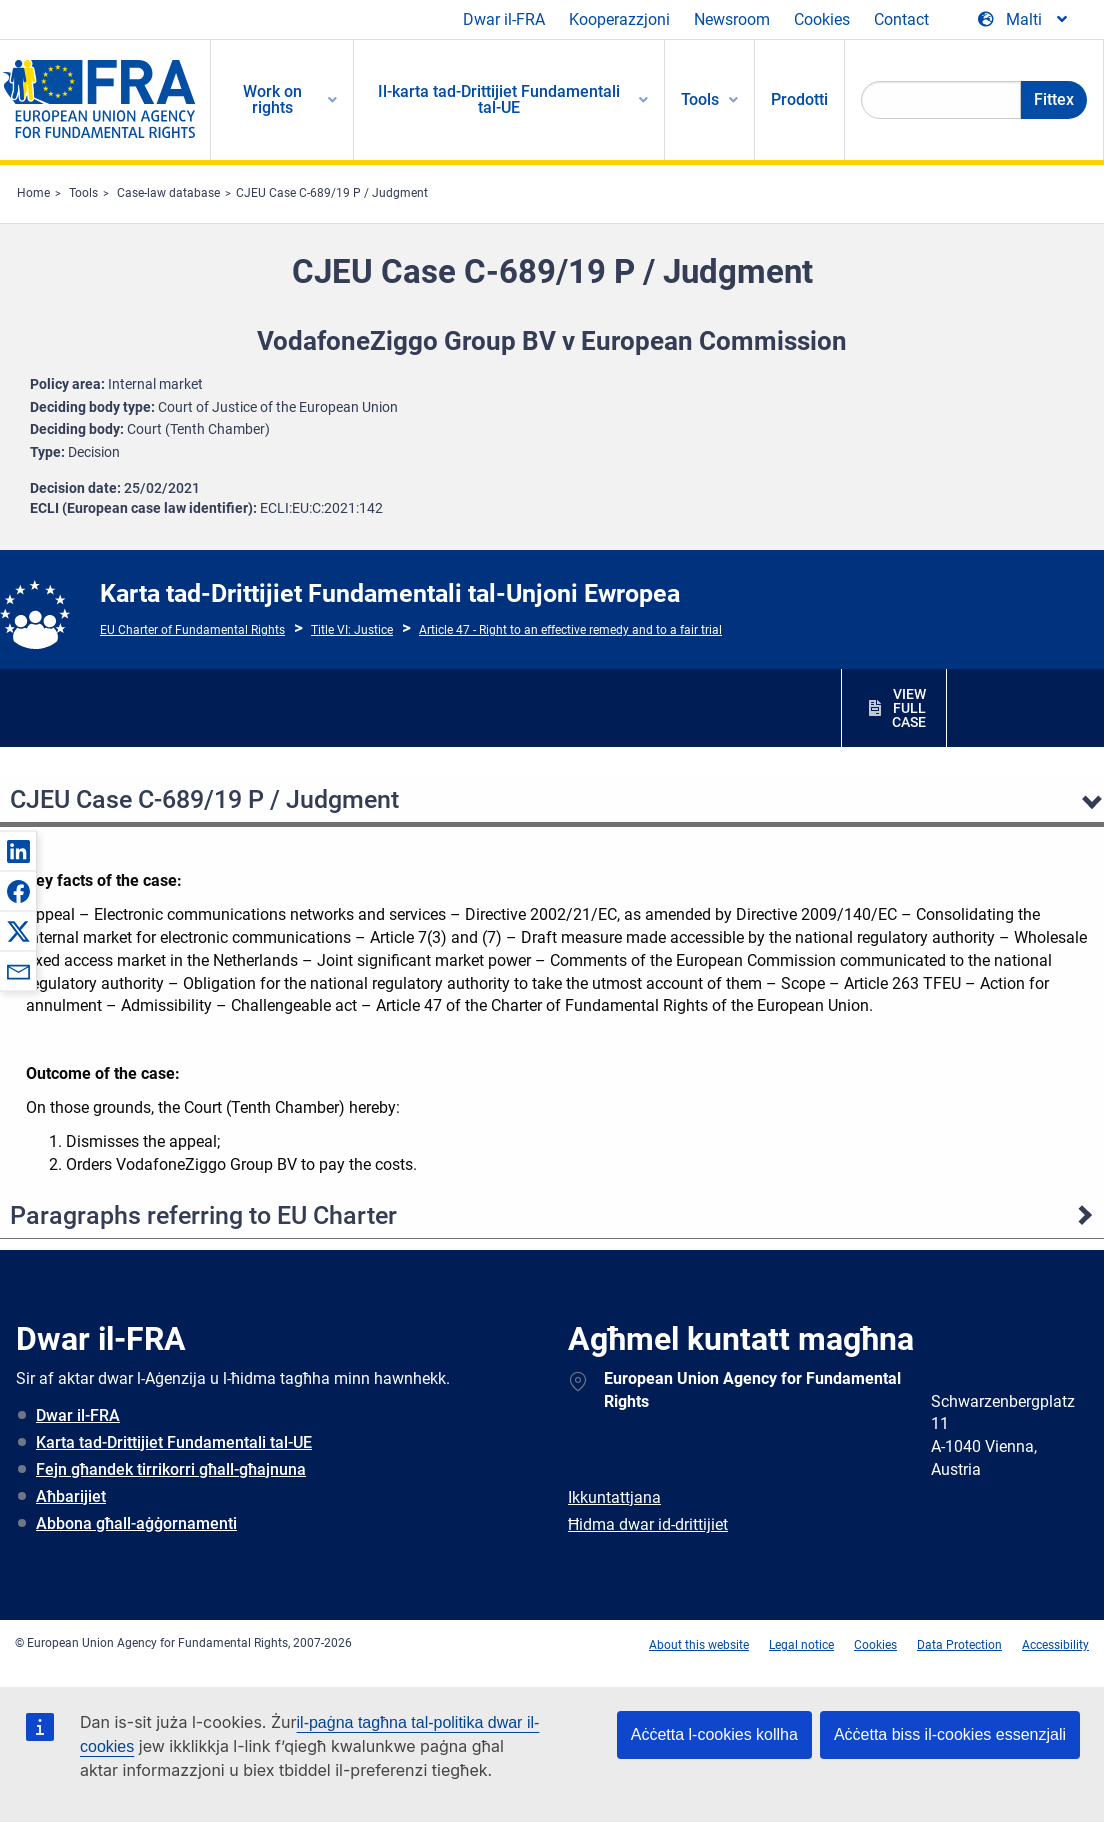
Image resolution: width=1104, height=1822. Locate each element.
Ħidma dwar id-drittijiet (648, 1524)
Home (33, 193)
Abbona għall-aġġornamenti (136, 1523)
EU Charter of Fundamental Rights (192, 630)
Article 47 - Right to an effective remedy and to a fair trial (570, 630)
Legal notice (801, 1645)
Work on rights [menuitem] (272, 99)
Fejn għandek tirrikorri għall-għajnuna (171, 1469)
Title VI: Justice (352, 630)
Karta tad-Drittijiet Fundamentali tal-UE (174, 1442)
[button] (18, 851)
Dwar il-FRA (504, 19)
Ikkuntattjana (614, 1497)
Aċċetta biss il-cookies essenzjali (950, 1734)
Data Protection (959, 1645)
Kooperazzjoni (619, 19)
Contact (901, 19)
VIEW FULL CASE (909, 708)
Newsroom (732, 19)
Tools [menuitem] (700, 99)
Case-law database (168, 193)
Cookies (822, 19)
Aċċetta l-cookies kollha (714, 1734)
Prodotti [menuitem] (799, 99)
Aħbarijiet (71, 1496)
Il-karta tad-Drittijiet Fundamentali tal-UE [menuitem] (499, 99)
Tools (83, 193)
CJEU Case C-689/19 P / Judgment (332, 193)
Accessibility (1055, 1645)
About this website (699, 1645)
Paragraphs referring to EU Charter (203, 1215)
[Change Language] (1024, 20)
